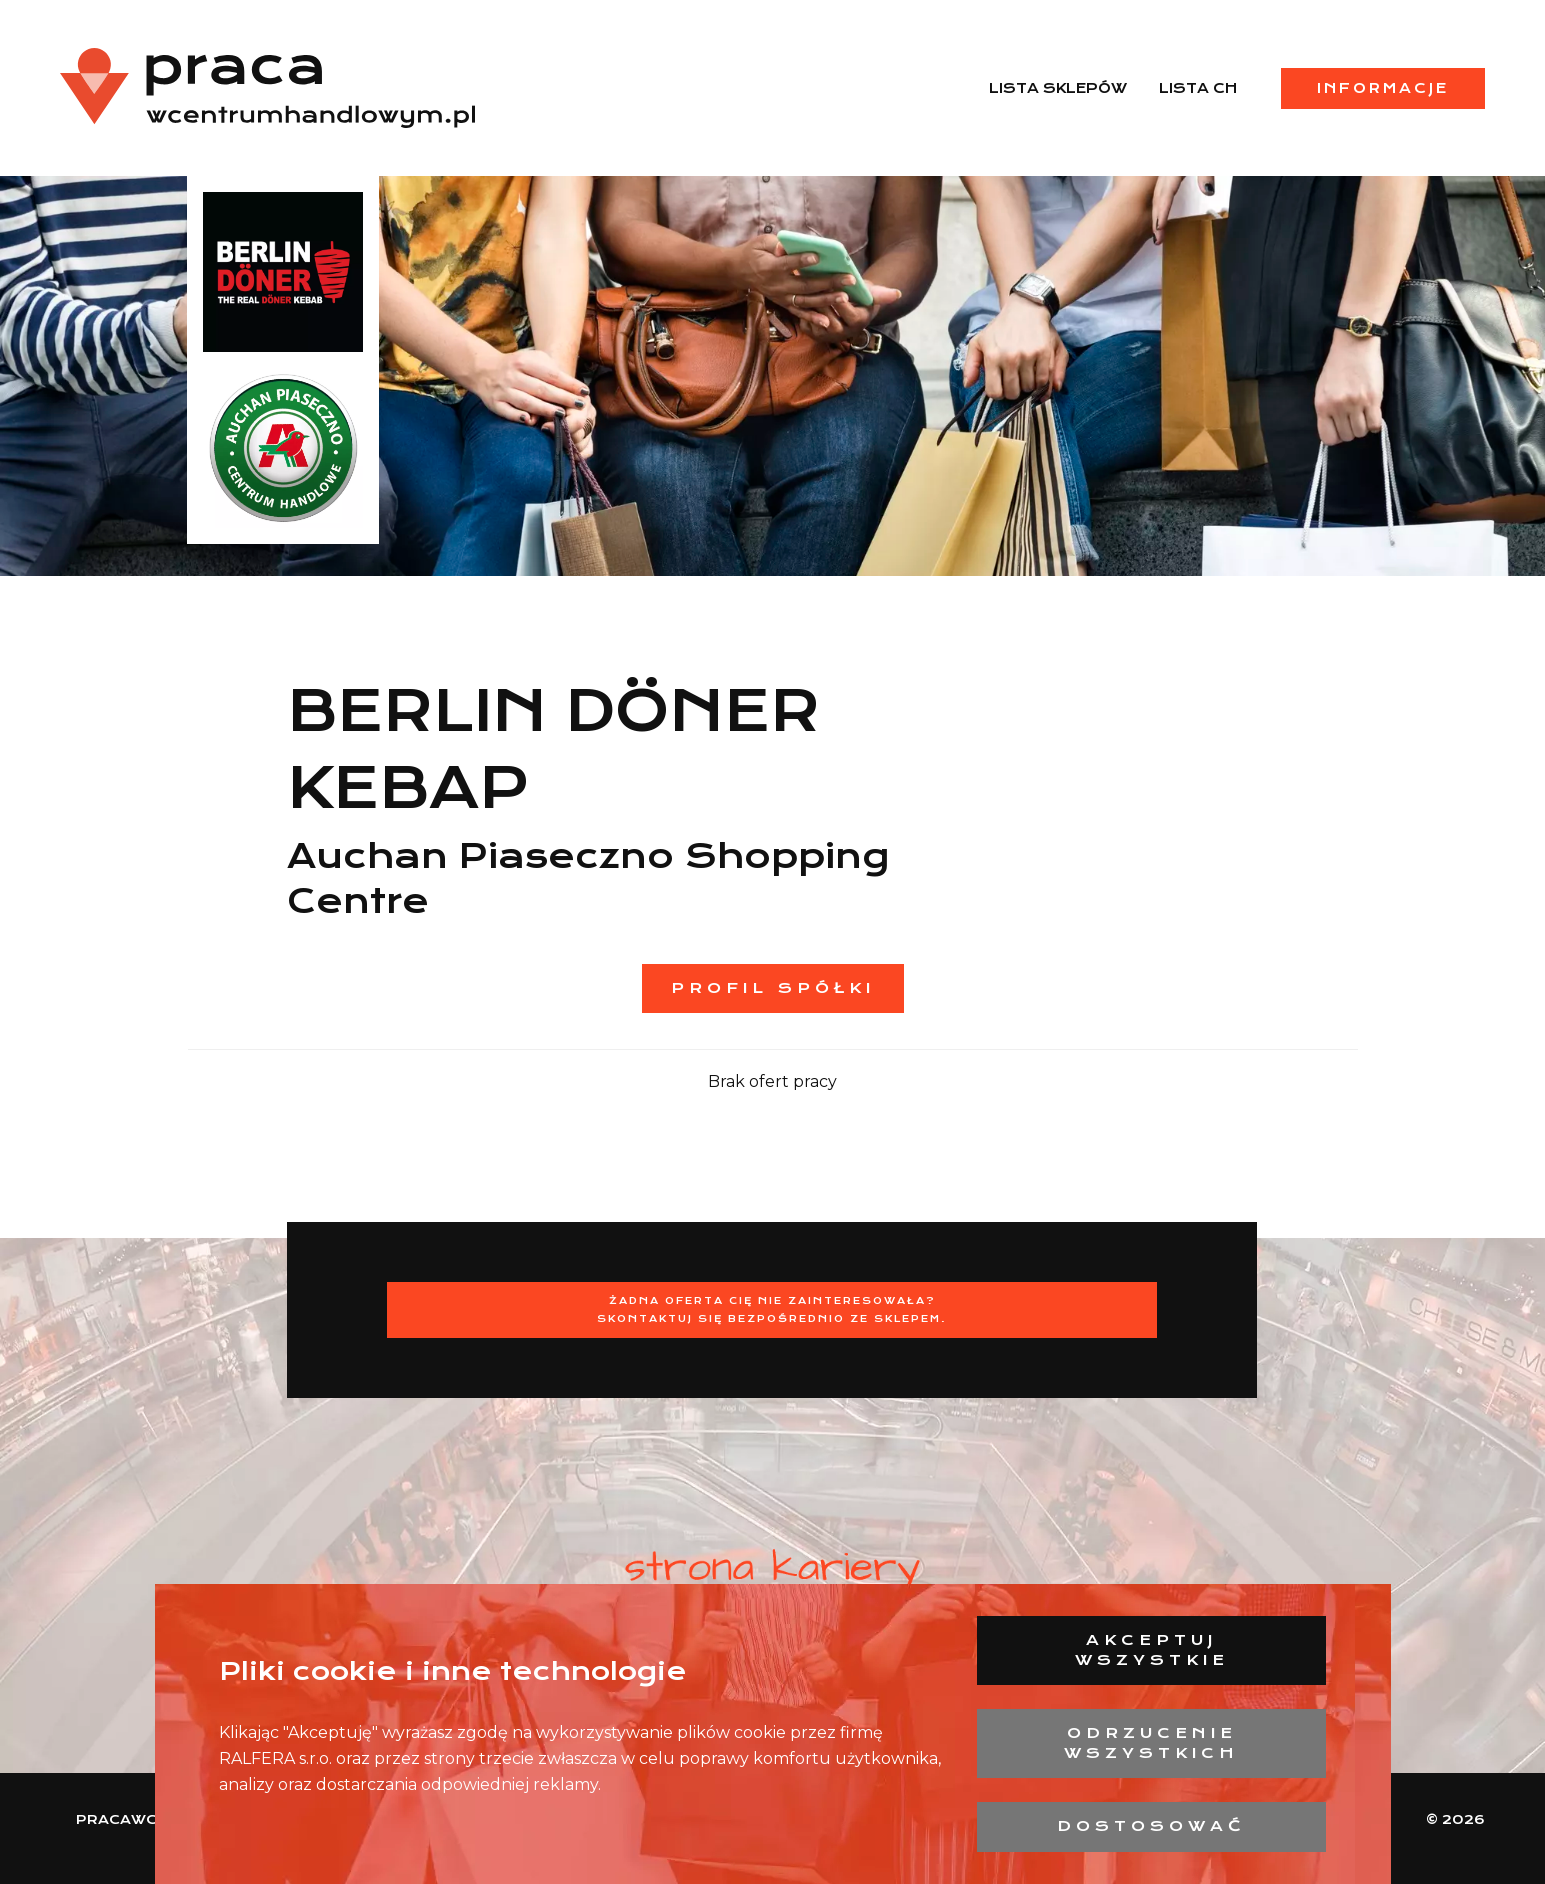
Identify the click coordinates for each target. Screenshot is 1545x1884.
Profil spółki (773, 988)
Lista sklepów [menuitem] (1058, 88)
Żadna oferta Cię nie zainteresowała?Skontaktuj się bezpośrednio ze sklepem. (772, 1309)
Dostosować (1151, 1826)
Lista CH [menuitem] (1198, 88)
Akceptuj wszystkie (1152, 1650)
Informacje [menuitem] (1383, 88)
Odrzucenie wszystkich (1151, 1743)
